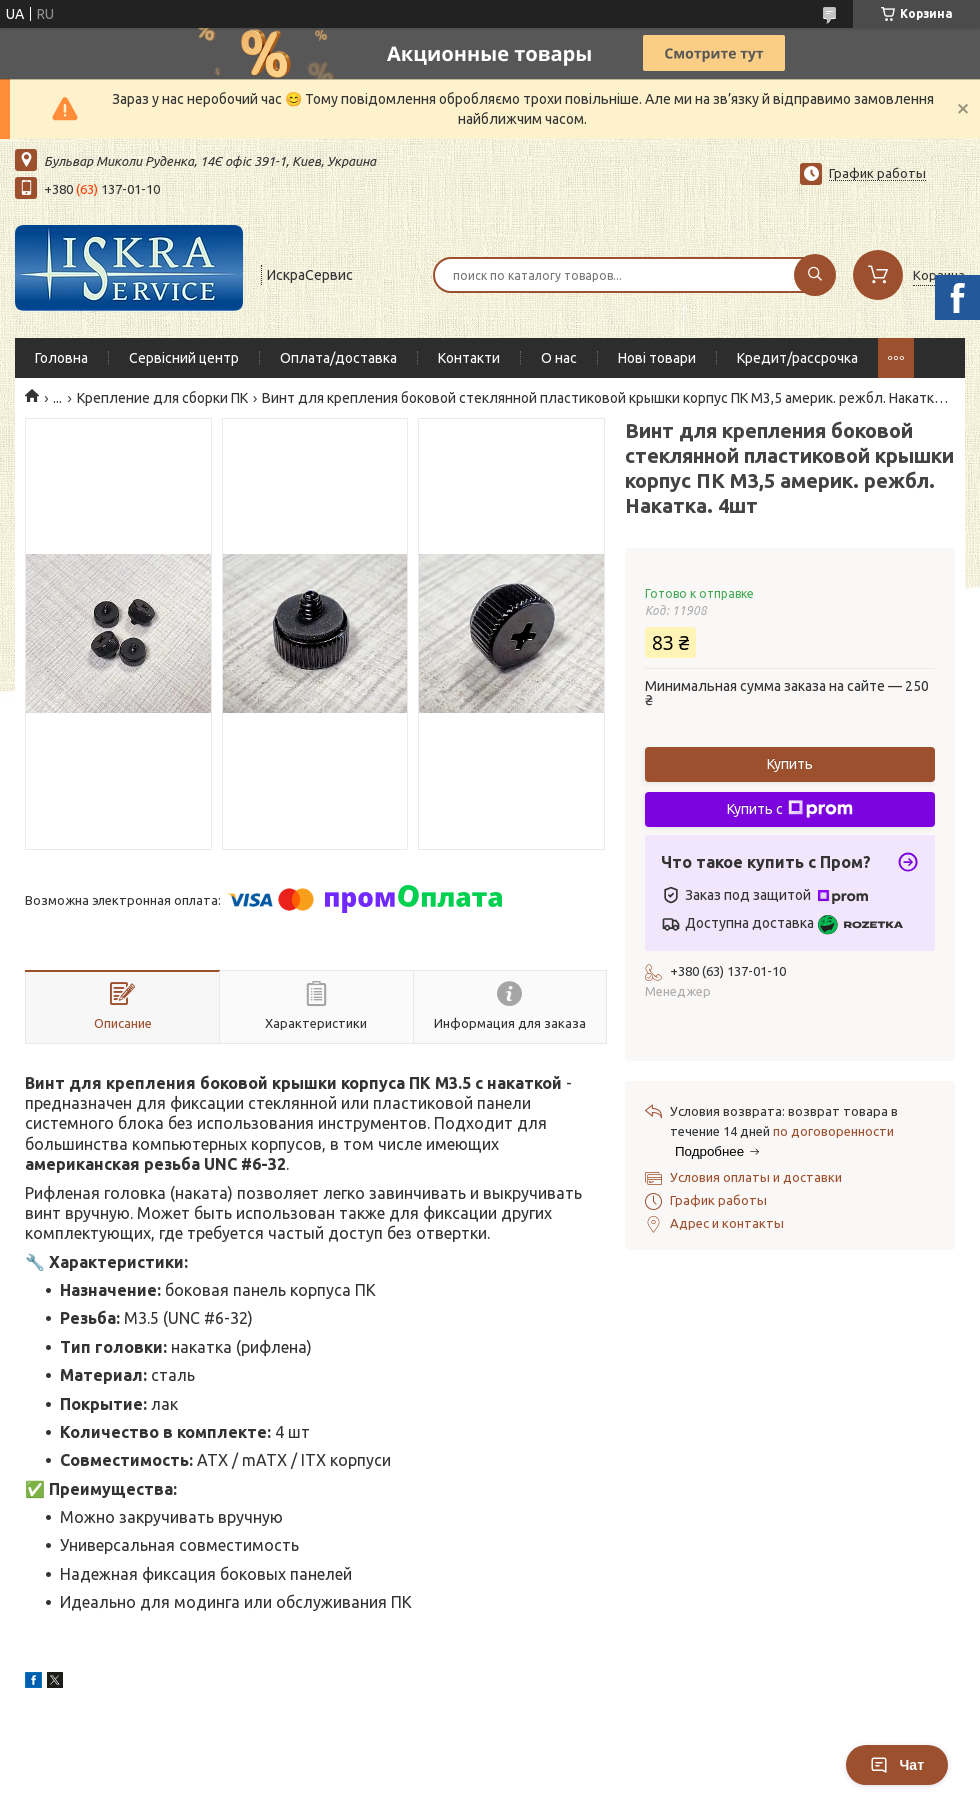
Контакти (469, 358)
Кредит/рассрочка (797, 358)
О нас (559, 358)
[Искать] (815, 275)
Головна (61, 358)
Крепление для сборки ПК (162, 398)
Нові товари (657, 358)
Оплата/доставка (338, 358)
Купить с (790, 809)
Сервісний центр (184, 358)
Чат (897, 1765)
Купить (790, 764)
